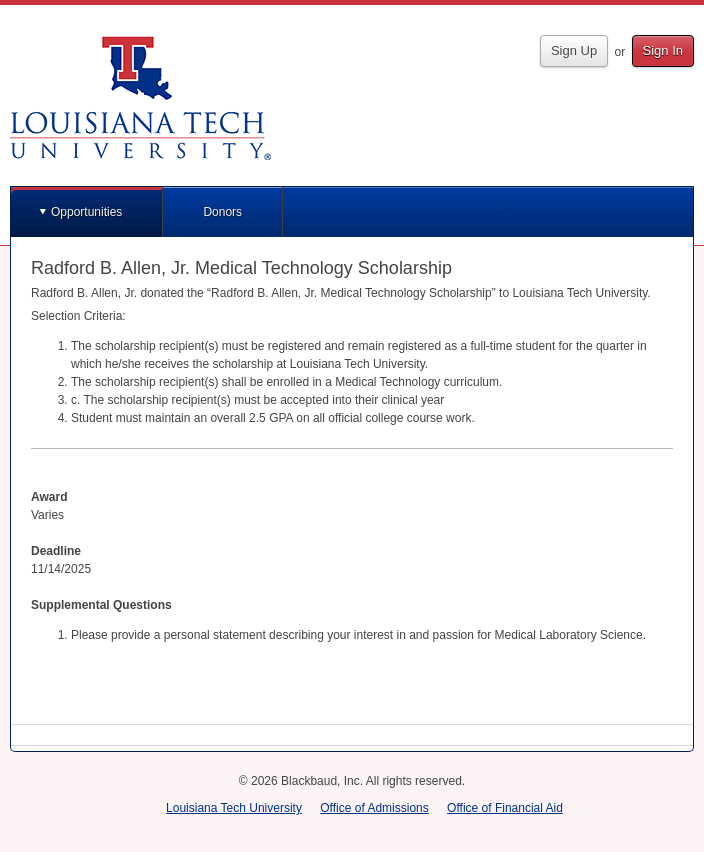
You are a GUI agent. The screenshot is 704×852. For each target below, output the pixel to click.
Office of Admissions (374, 808)
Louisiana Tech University (234, 808)
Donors (222, 212)
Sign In (663, 50)
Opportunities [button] (86, 212)
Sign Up (574, 50)
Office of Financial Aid (505, 808)
